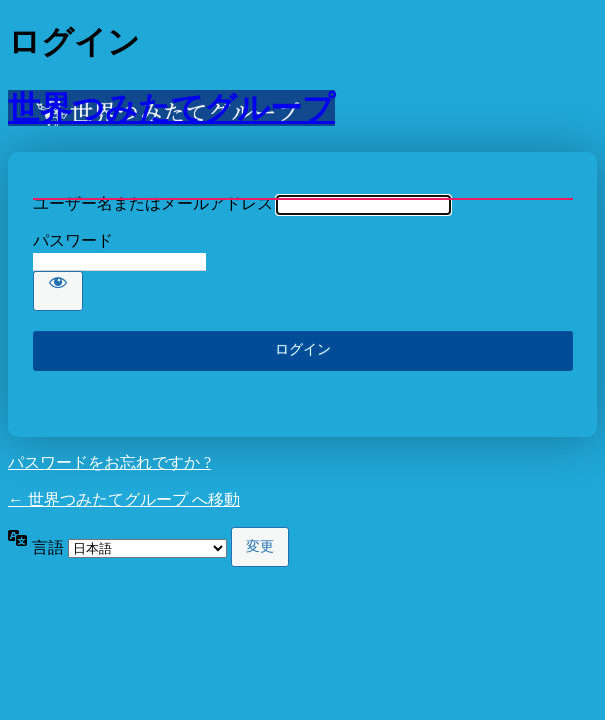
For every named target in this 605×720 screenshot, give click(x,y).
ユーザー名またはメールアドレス (153, 203)
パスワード (73, 240)
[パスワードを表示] (58, 291)
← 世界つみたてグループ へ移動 (124, 499)
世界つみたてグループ (171, 108)
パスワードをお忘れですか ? (109, 462)
